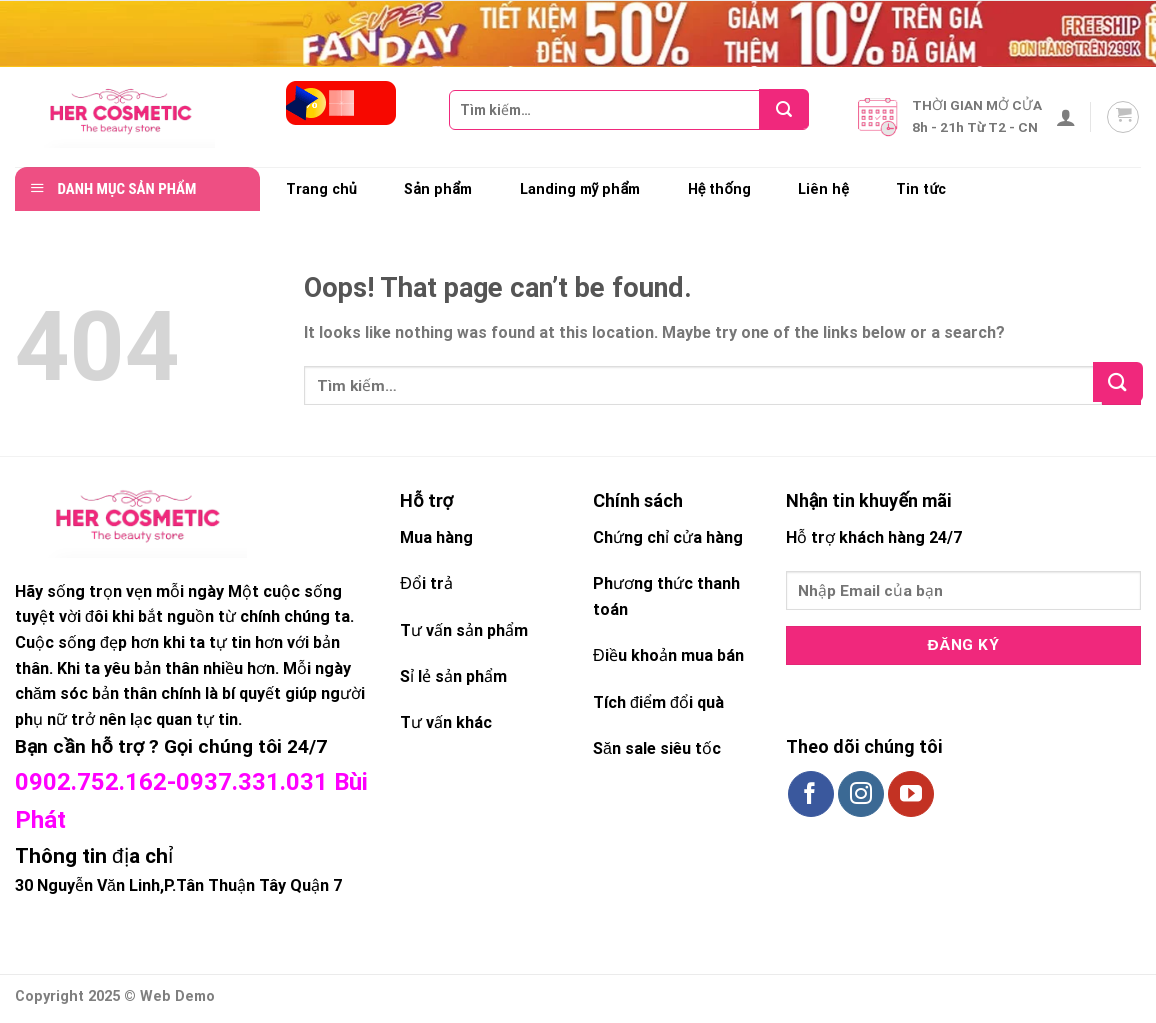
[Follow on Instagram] (861, 794)
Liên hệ (823, 189)
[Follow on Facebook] (811, 794)
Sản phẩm (438, 189)
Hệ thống (719, 189)
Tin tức (921, 189)
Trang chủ (321, 189)
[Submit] (790, 109)
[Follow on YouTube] (911, 794)
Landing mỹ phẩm (580, 189)
